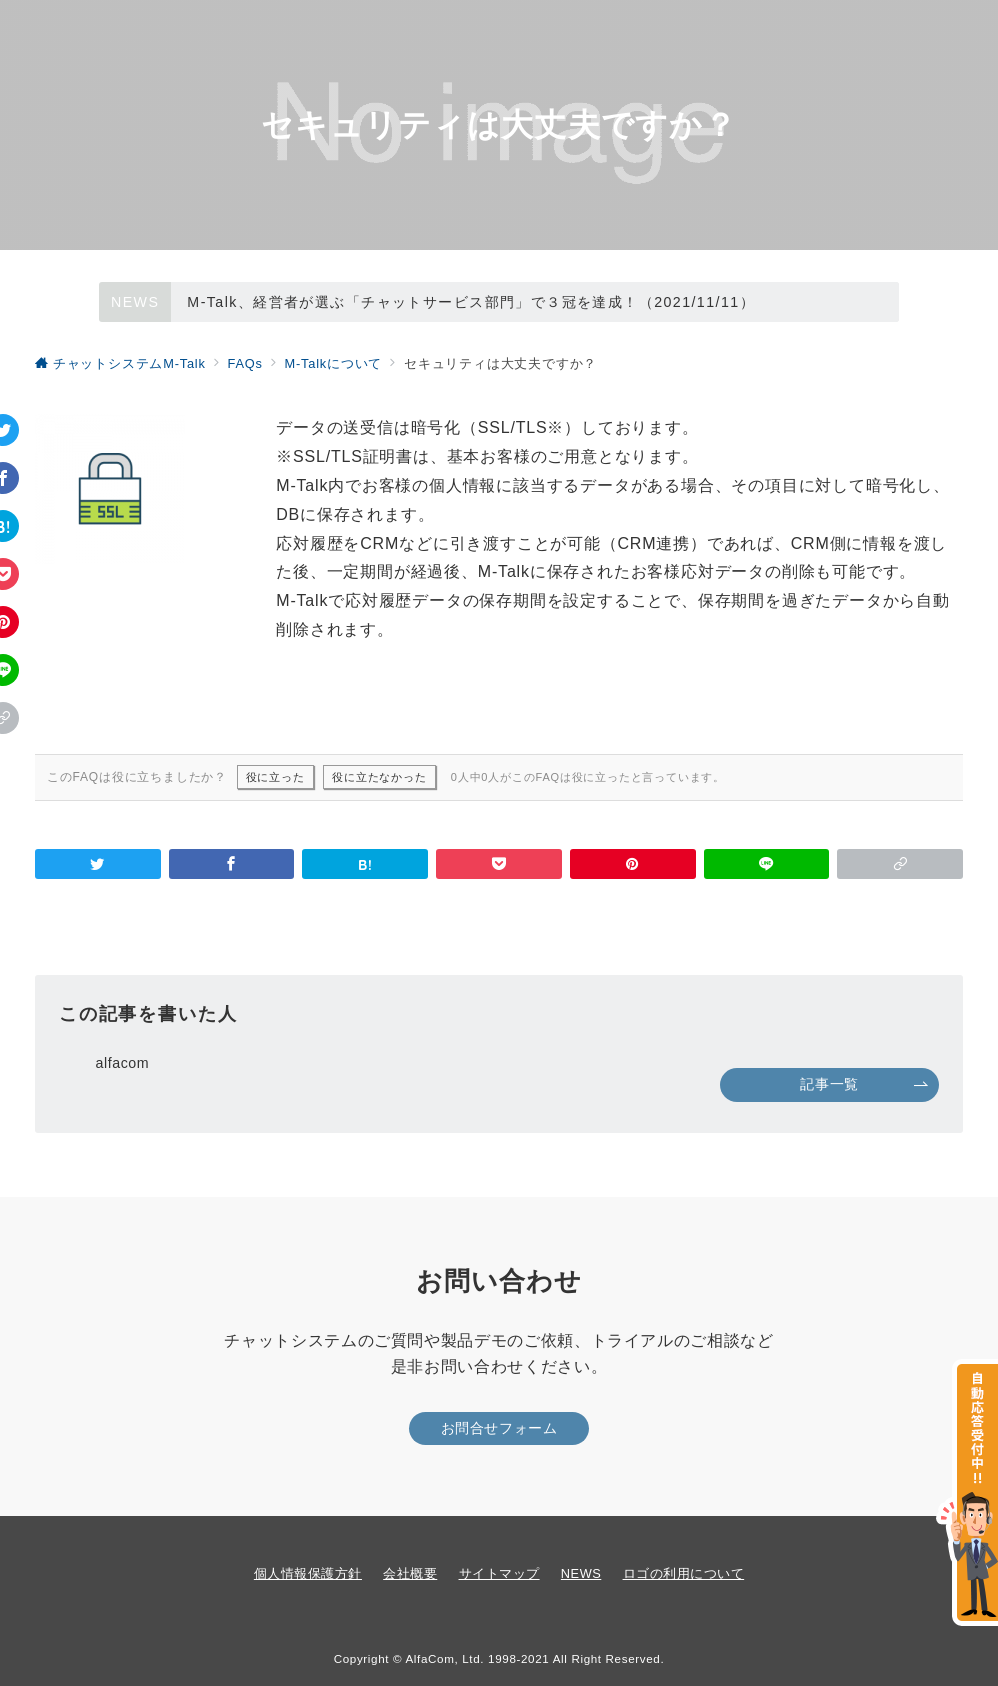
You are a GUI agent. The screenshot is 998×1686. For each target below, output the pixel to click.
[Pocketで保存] (499, 864)
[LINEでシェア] (767, 864)
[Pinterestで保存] (633, 864)
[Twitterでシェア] (98, 864)
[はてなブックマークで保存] (365, 864)
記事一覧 (864, 1084)
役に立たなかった (379, 777)
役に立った (275, 777)
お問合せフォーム (499, 1428)
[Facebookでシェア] (232, 864)
